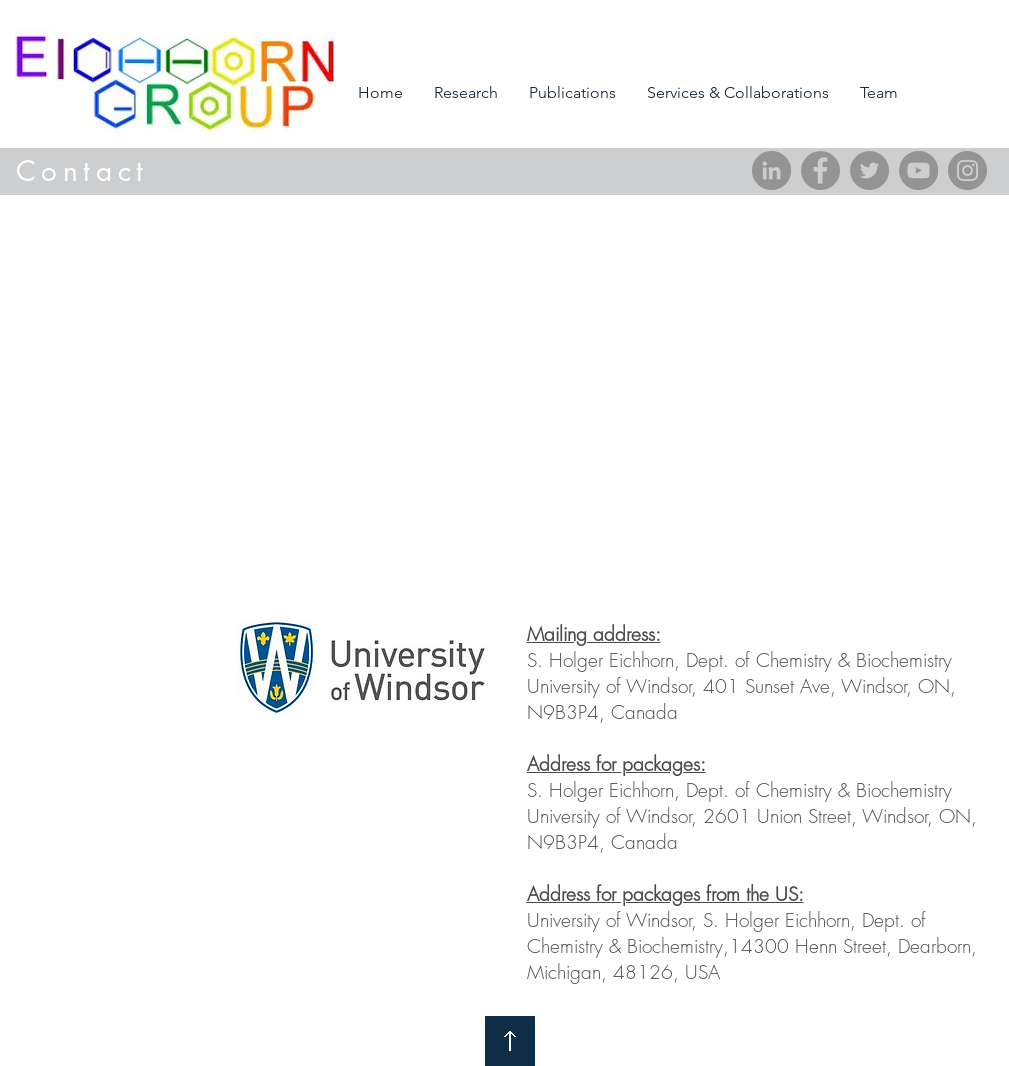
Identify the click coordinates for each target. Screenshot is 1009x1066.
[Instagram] (967, 170)
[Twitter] (869, 170)
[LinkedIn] (771, 170)
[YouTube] (918, 170)
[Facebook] (820, 170)
